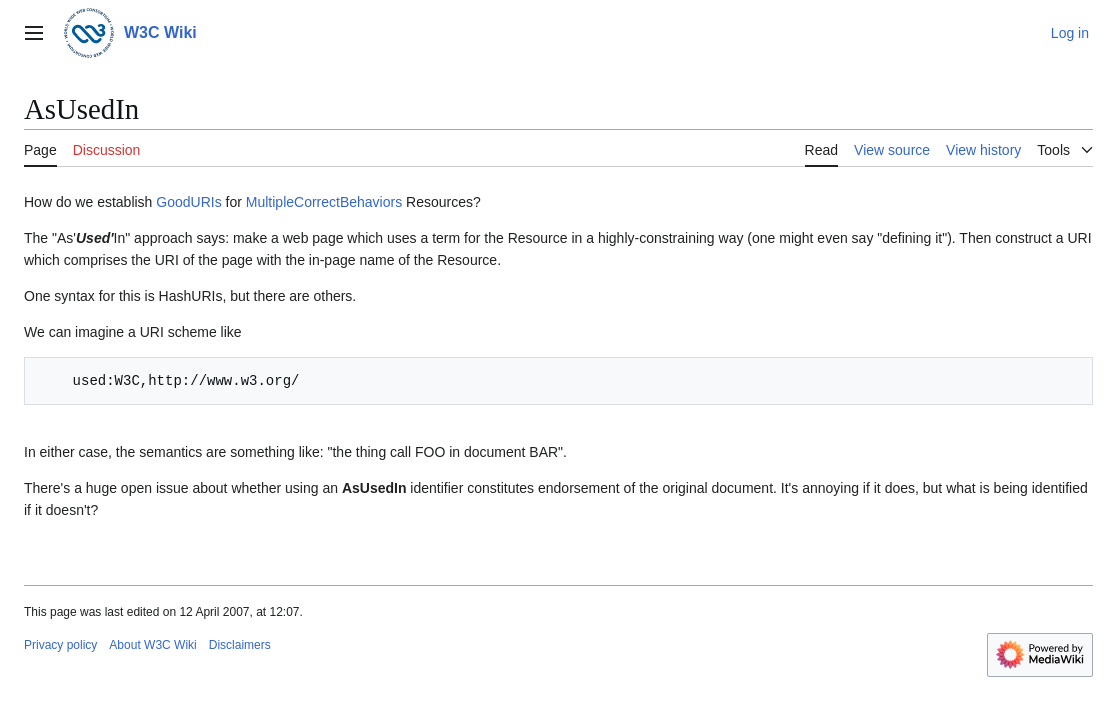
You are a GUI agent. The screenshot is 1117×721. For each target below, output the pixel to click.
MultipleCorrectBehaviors (324, 202)
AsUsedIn (374, 488)
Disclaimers (240, 645)
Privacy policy (60, 645)
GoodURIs (188, 202)
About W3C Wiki (152, 645)
